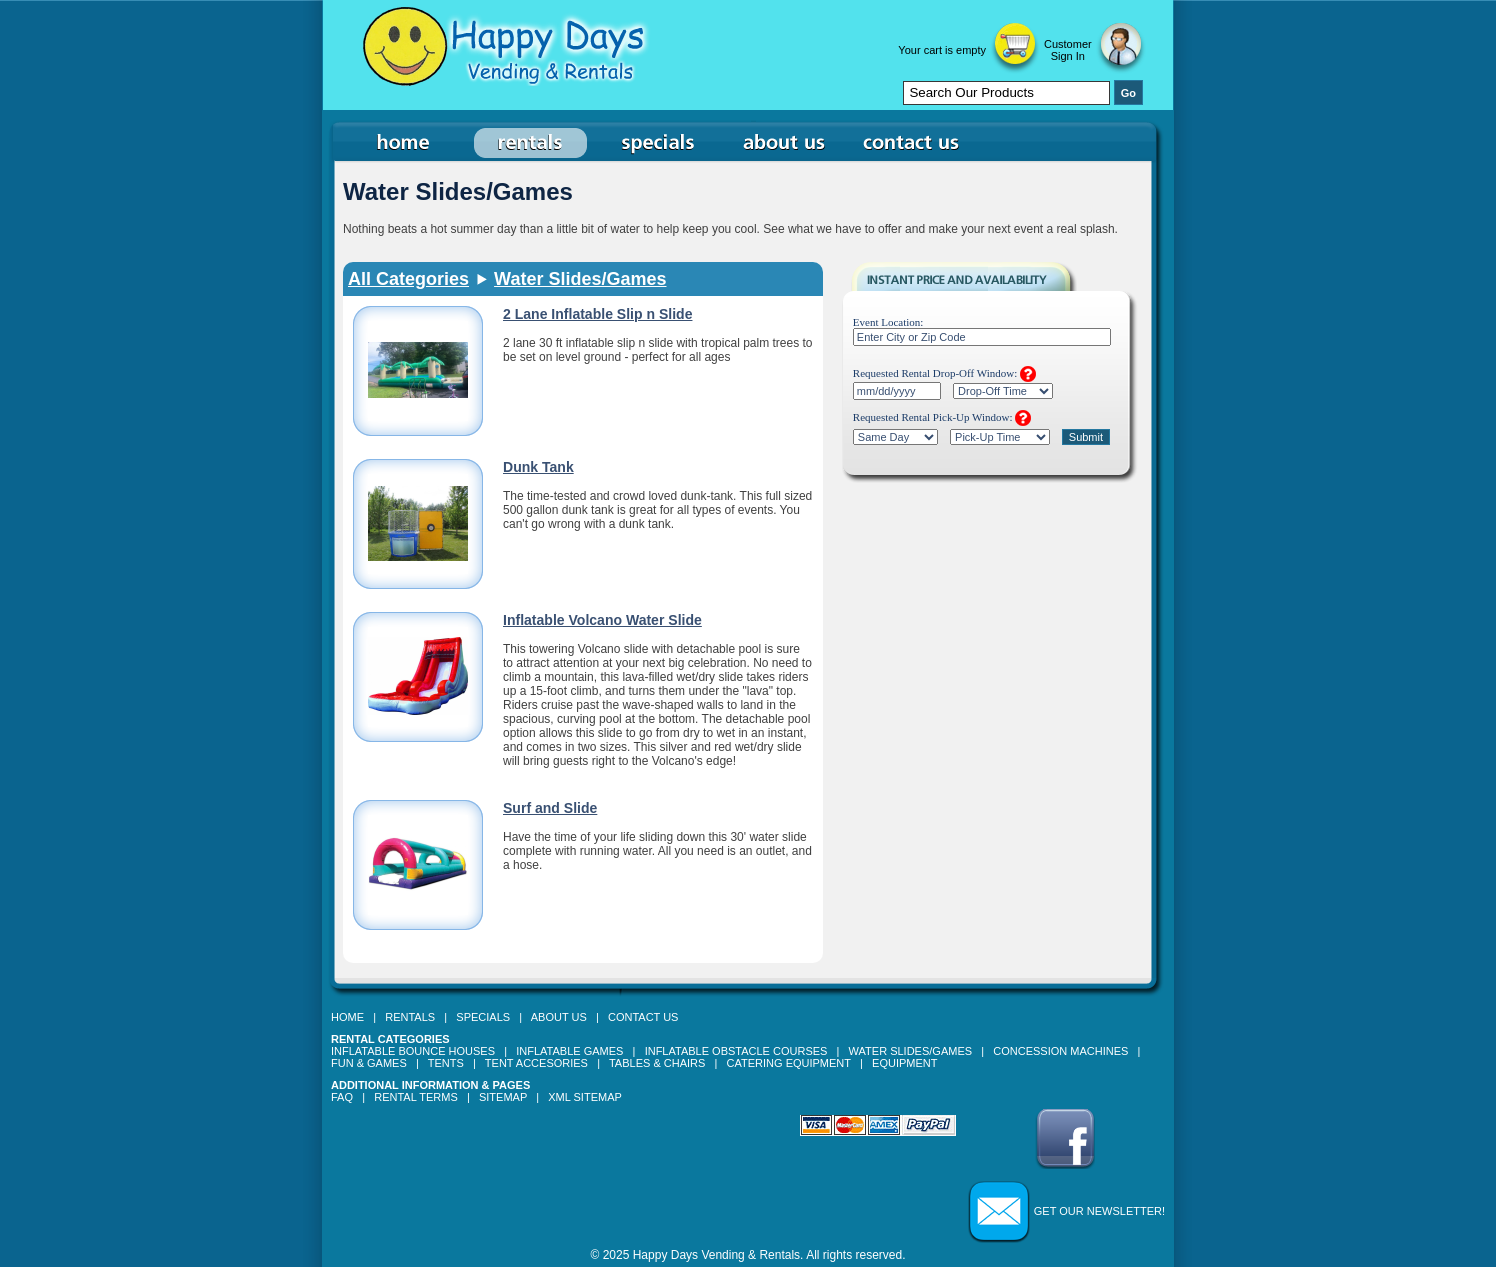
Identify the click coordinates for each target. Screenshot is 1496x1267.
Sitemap (503, 1097)
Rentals (410, 1017)
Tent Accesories (536, 1063)
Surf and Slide (550, 808)
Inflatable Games (569, 1051)
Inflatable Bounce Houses (413, 1051)
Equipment (904, 1063)
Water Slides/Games (580, 279)
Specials (483, 1017)
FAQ (342, 1097)
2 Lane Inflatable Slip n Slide (597, 314)
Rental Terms (416, 1097)
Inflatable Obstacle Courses (736, 1051)
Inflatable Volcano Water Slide (602, 620)
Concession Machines (1060, 1051)
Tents (446, 1063)
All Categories (408, 279)
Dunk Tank (538, 467)
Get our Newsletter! (1099, 1211)
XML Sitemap (585, 1097)
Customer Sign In (1068, 50)
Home (347, 1017)
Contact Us (643, 1017)
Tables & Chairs (657, 1063)
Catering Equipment (789, 1063)
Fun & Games (369, 1063)
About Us (559, 1017)
